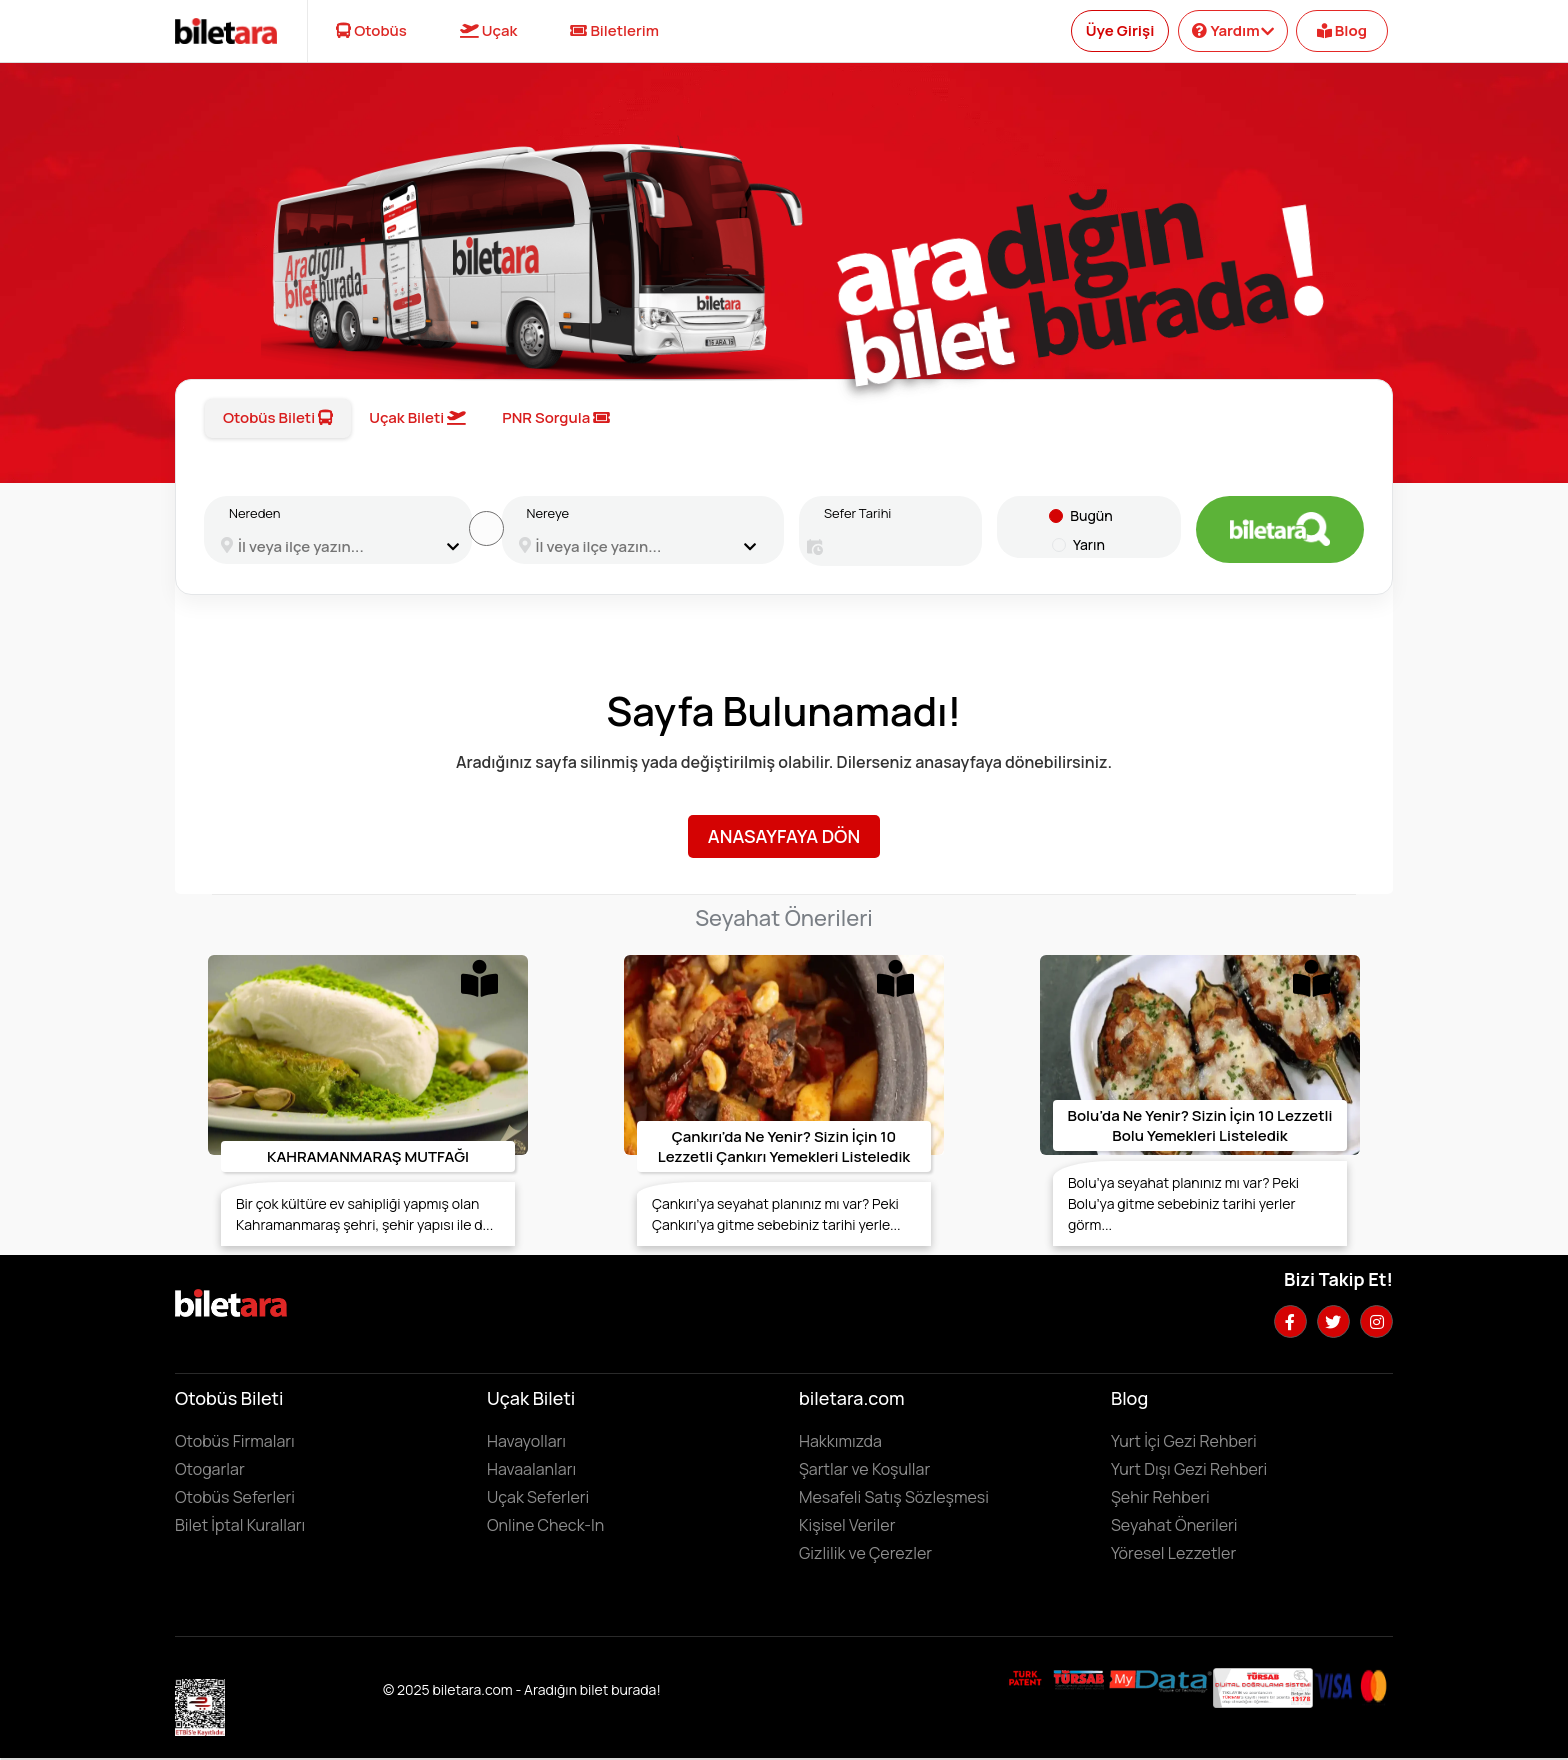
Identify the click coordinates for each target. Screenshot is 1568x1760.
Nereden (254, 513)
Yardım (1232, 30)
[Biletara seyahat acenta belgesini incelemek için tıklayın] (1080, 1678)
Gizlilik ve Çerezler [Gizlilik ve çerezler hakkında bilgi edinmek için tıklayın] (865, 1553)
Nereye (548, 513)
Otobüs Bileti (278, 417)
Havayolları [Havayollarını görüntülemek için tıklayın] (526, 1441)
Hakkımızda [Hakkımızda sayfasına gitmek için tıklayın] (840, 1441)
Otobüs (371, 30)
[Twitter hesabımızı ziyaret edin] (1333, 1321)
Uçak (489, 30)
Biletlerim (614, 30)
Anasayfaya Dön (784, 836)
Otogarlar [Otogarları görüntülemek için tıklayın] (210, 1469)
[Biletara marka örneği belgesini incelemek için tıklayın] (1025, 1678)
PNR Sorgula (556, 417)
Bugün (1091, 515)
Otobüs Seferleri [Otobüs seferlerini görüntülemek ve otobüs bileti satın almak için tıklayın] (235, 1497)
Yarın (1089, 544)
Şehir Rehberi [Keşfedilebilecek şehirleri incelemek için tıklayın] (1160, 1497)
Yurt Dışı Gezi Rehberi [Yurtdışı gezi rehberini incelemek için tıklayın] (1189, 1469)
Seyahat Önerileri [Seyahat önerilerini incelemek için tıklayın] (1174, 1525)
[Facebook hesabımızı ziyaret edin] (1290, 1321)
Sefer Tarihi (857, 513)
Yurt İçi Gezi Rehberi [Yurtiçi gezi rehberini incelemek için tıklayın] (1184, 1441)
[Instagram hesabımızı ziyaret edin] (1376, 1321)
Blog (1342, 30)
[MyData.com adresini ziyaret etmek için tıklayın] (1160, 1680)
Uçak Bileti (417, 417)
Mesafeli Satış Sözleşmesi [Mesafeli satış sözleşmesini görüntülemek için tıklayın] (894, 1497)
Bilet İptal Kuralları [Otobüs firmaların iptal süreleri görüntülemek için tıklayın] (240, 1525)
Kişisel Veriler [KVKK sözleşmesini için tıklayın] (847, 1525)
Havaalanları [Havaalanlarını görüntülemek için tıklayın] (531, 1469)
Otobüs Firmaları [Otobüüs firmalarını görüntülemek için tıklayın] (235, 1441)
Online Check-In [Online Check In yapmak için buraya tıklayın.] (545, 1525)
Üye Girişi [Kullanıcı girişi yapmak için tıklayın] (1120, 30)
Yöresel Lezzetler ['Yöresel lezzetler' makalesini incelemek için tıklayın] (1173, 1553)
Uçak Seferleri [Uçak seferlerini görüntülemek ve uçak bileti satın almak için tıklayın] (538, 1497)
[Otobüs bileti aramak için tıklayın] (1280, 529)
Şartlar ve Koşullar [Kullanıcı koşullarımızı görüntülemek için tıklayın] (864, 1469)
